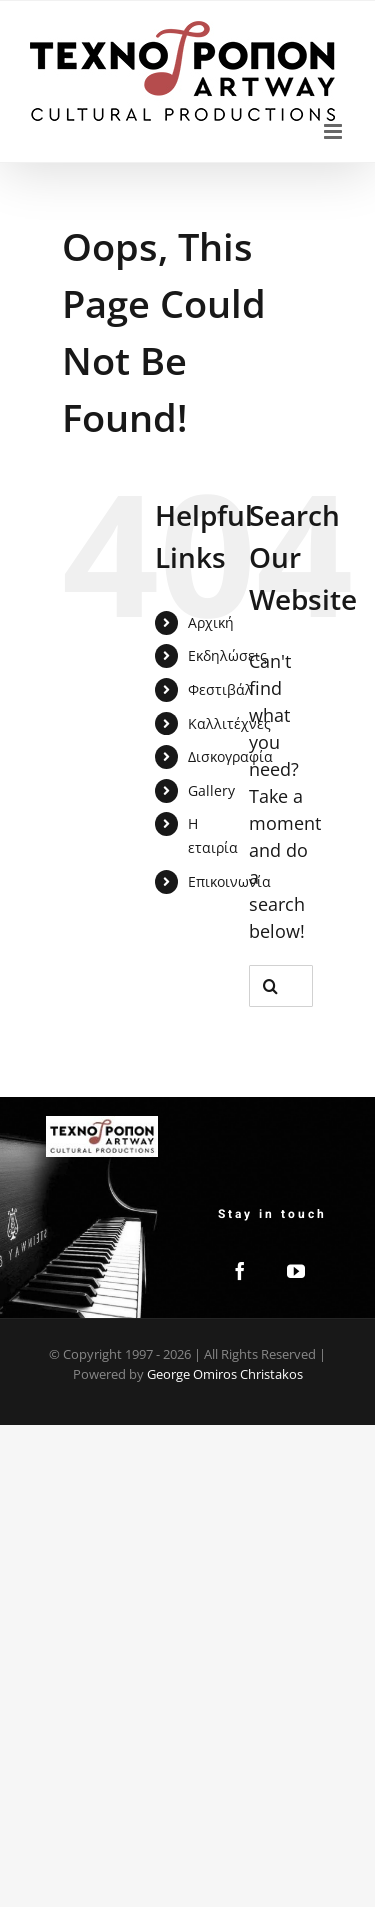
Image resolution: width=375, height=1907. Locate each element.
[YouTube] (296, 1271)
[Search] (270, 986)
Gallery (211, 790)
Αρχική (211, 622)
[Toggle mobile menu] (334, 131)
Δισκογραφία (230, 756)
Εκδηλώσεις (227, 655)
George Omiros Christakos (225, 1374)
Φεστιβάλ (220, 689)
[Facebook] (240, 1271)
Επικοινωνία (229, 881)
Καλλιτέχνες (229, 723)
